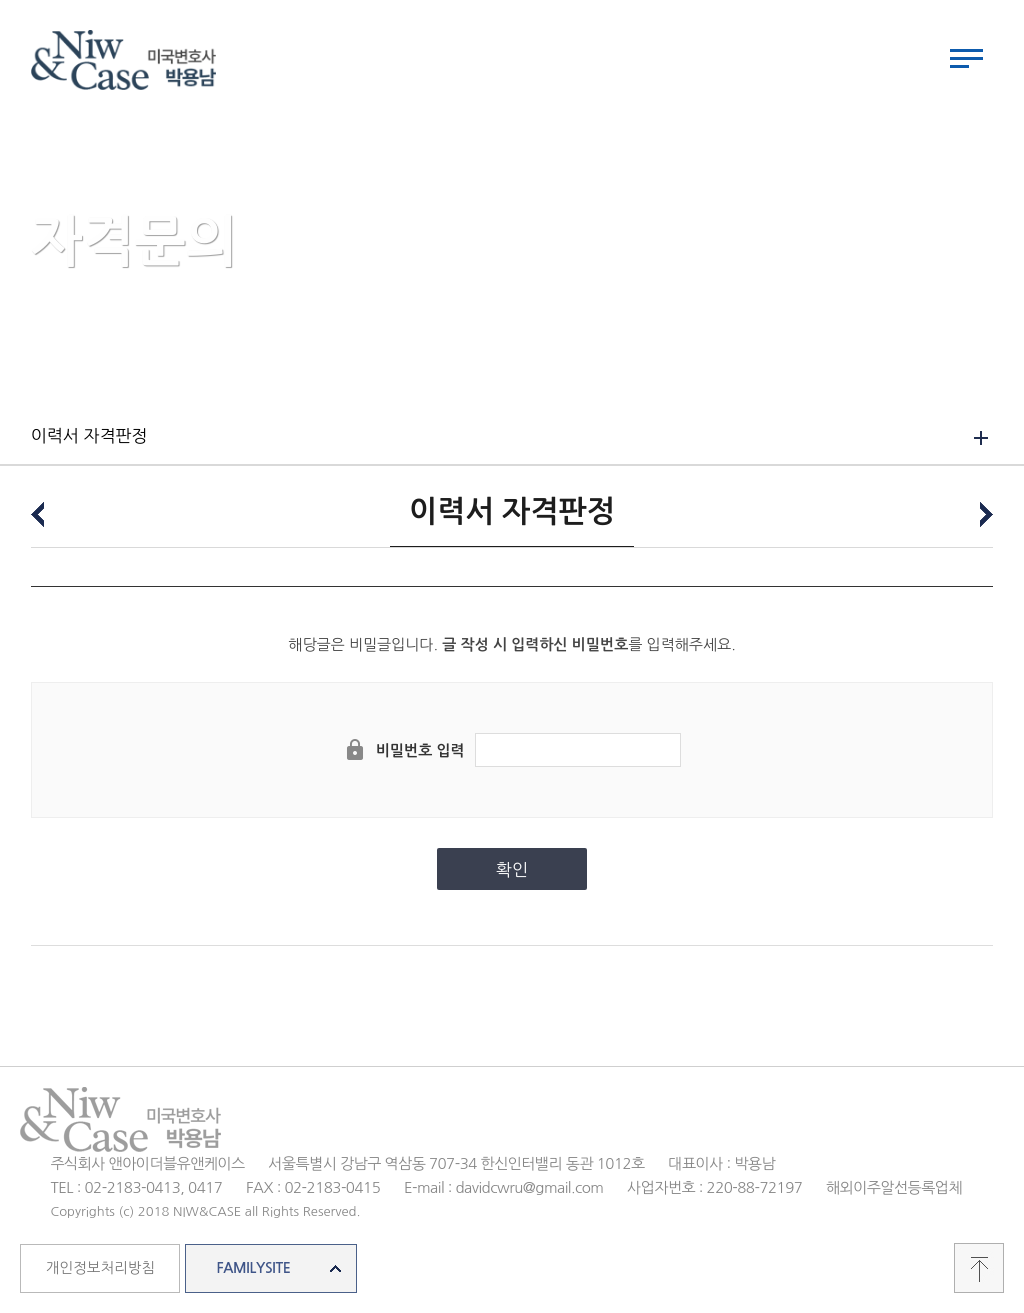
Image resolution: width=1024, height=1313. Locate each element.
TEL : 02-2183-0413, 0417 (136, 1187)
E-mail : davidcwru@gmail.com (504, 1187)
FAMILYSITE (253, 1268)
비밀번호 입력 (420, 750)
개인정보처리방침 (100, 1268)
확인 (512, 869)
